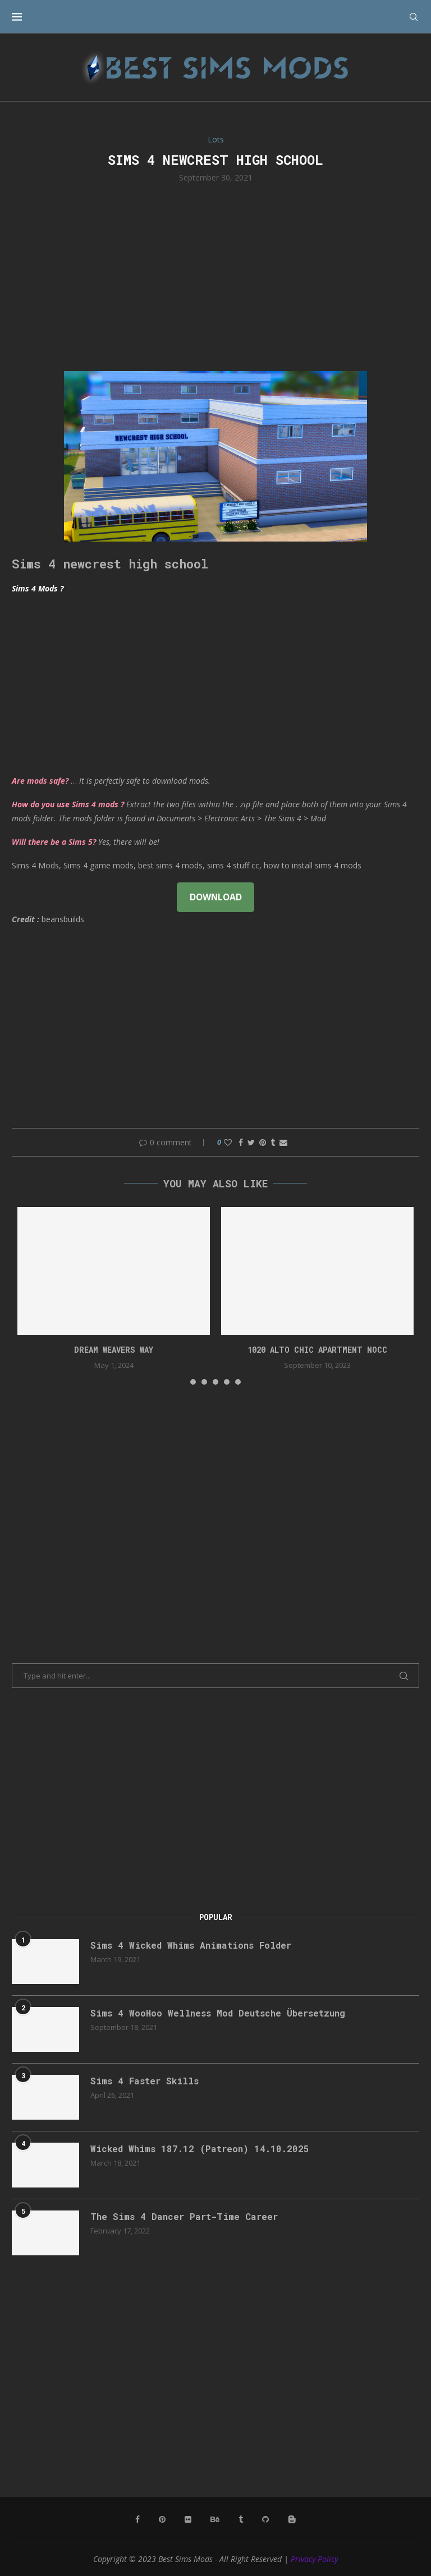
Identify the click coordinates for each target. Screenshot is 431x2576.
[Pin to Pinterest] (262, 1142)
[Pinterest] (162, 2519)
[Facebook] (137, 2519)
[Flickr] (188, 2519)
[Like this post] (228, 1142)
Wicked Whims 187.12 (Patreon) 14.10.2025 (199, 2148)
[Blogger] (292, 2519)
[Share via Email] (283, 1142)
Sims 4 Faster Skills (144, 2081)
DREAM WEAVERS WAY (113, 1349)
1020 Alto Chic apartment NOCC (317, 1349)
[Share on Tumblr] (272, 1142)
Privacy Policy (314, 2559)
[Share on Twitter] (251, 1142)
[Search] (413, 17)
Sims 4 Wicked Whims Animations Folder (190, 1945)
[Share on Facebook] (241, 1142)
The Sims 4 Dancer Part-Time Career (184, 2216)
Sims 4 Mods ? (37, 588)
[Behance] (214, 2519)
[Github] (265, 2519)
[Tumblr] (241, 2519)
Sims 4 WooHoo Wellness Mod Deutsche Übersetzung (217, 2013)
